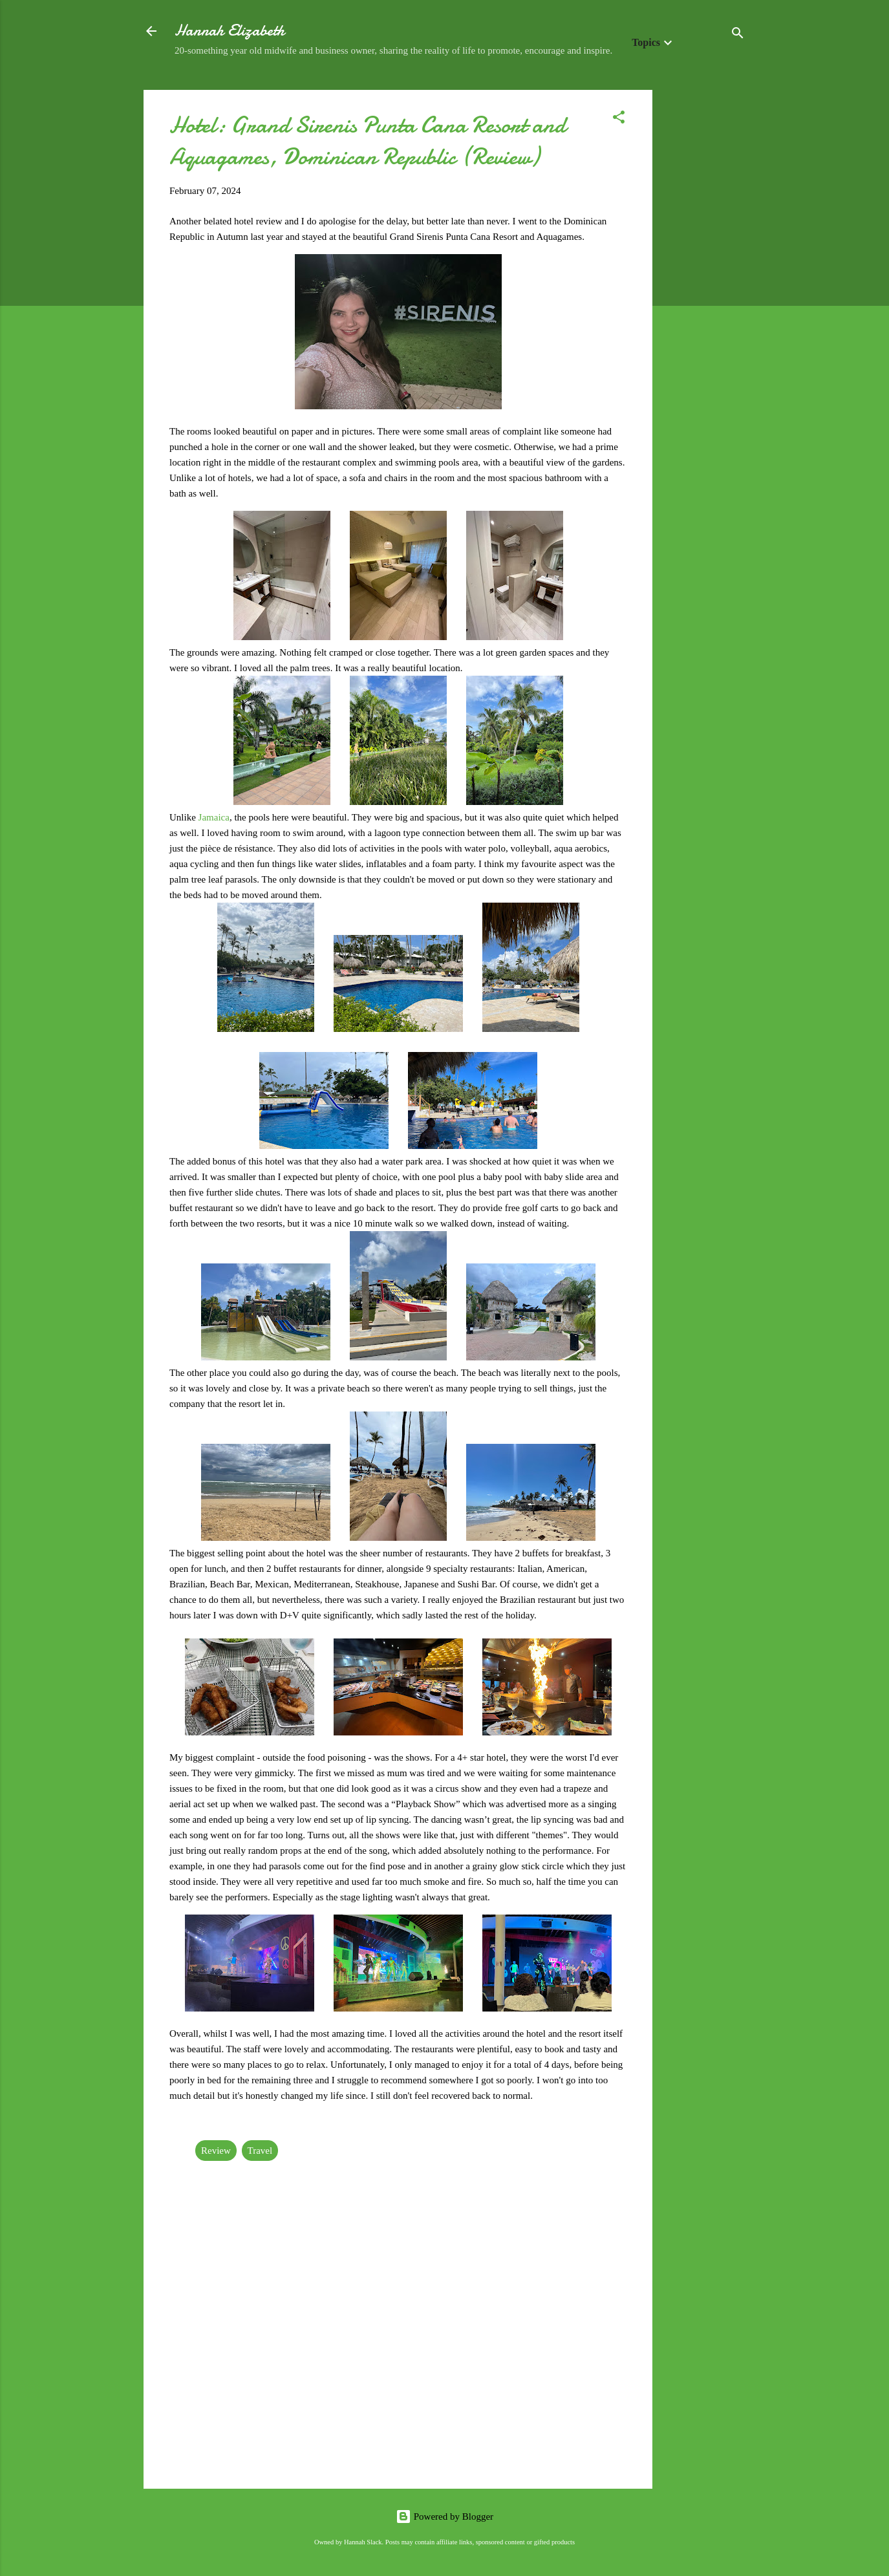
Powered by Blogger (444, 2516)
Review (216, 2150)
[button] (619, 119)
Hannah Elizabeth (229, 30)
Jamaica (214, 817)
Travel (260, 2150)
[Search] (737, 35)
